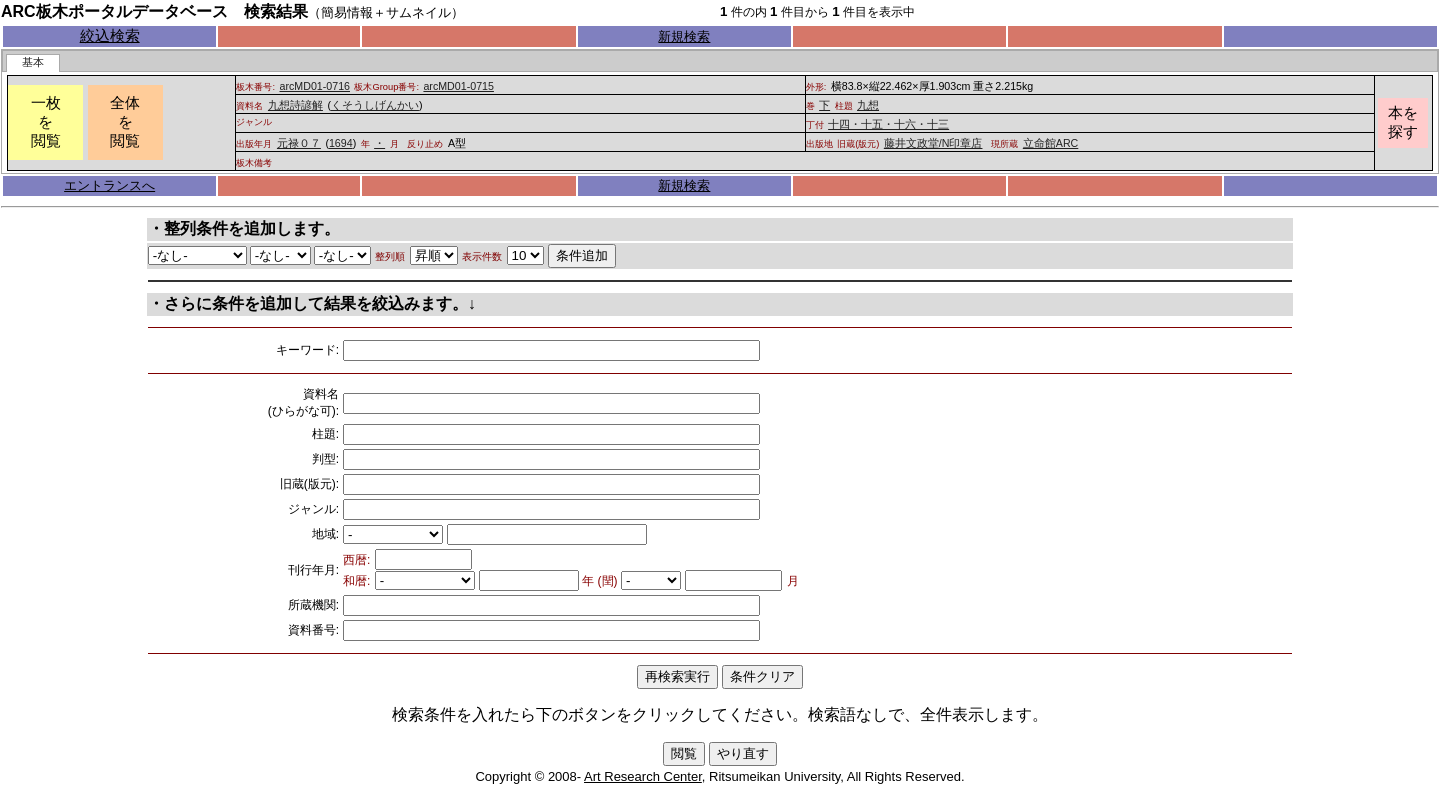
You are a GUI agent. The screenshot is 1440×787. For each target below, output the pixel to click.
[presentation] (33, 63)
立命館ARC (1051, 143)
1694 (341, 143)
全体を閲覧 (125, 122)
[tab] (33, 63)
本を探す (1403, 122)
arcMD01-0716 (315, 86)
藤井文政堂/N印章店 (933, 143)
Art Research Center (643, 776)
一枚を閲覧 (46, 122)
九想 (868, 105)
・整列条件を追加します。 (244, 228)
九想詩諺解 (295, 105)
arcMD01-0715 (458, 86)
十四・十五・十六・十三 (888, 124)
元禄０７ (299, 143)
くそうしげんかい (375, 105)
